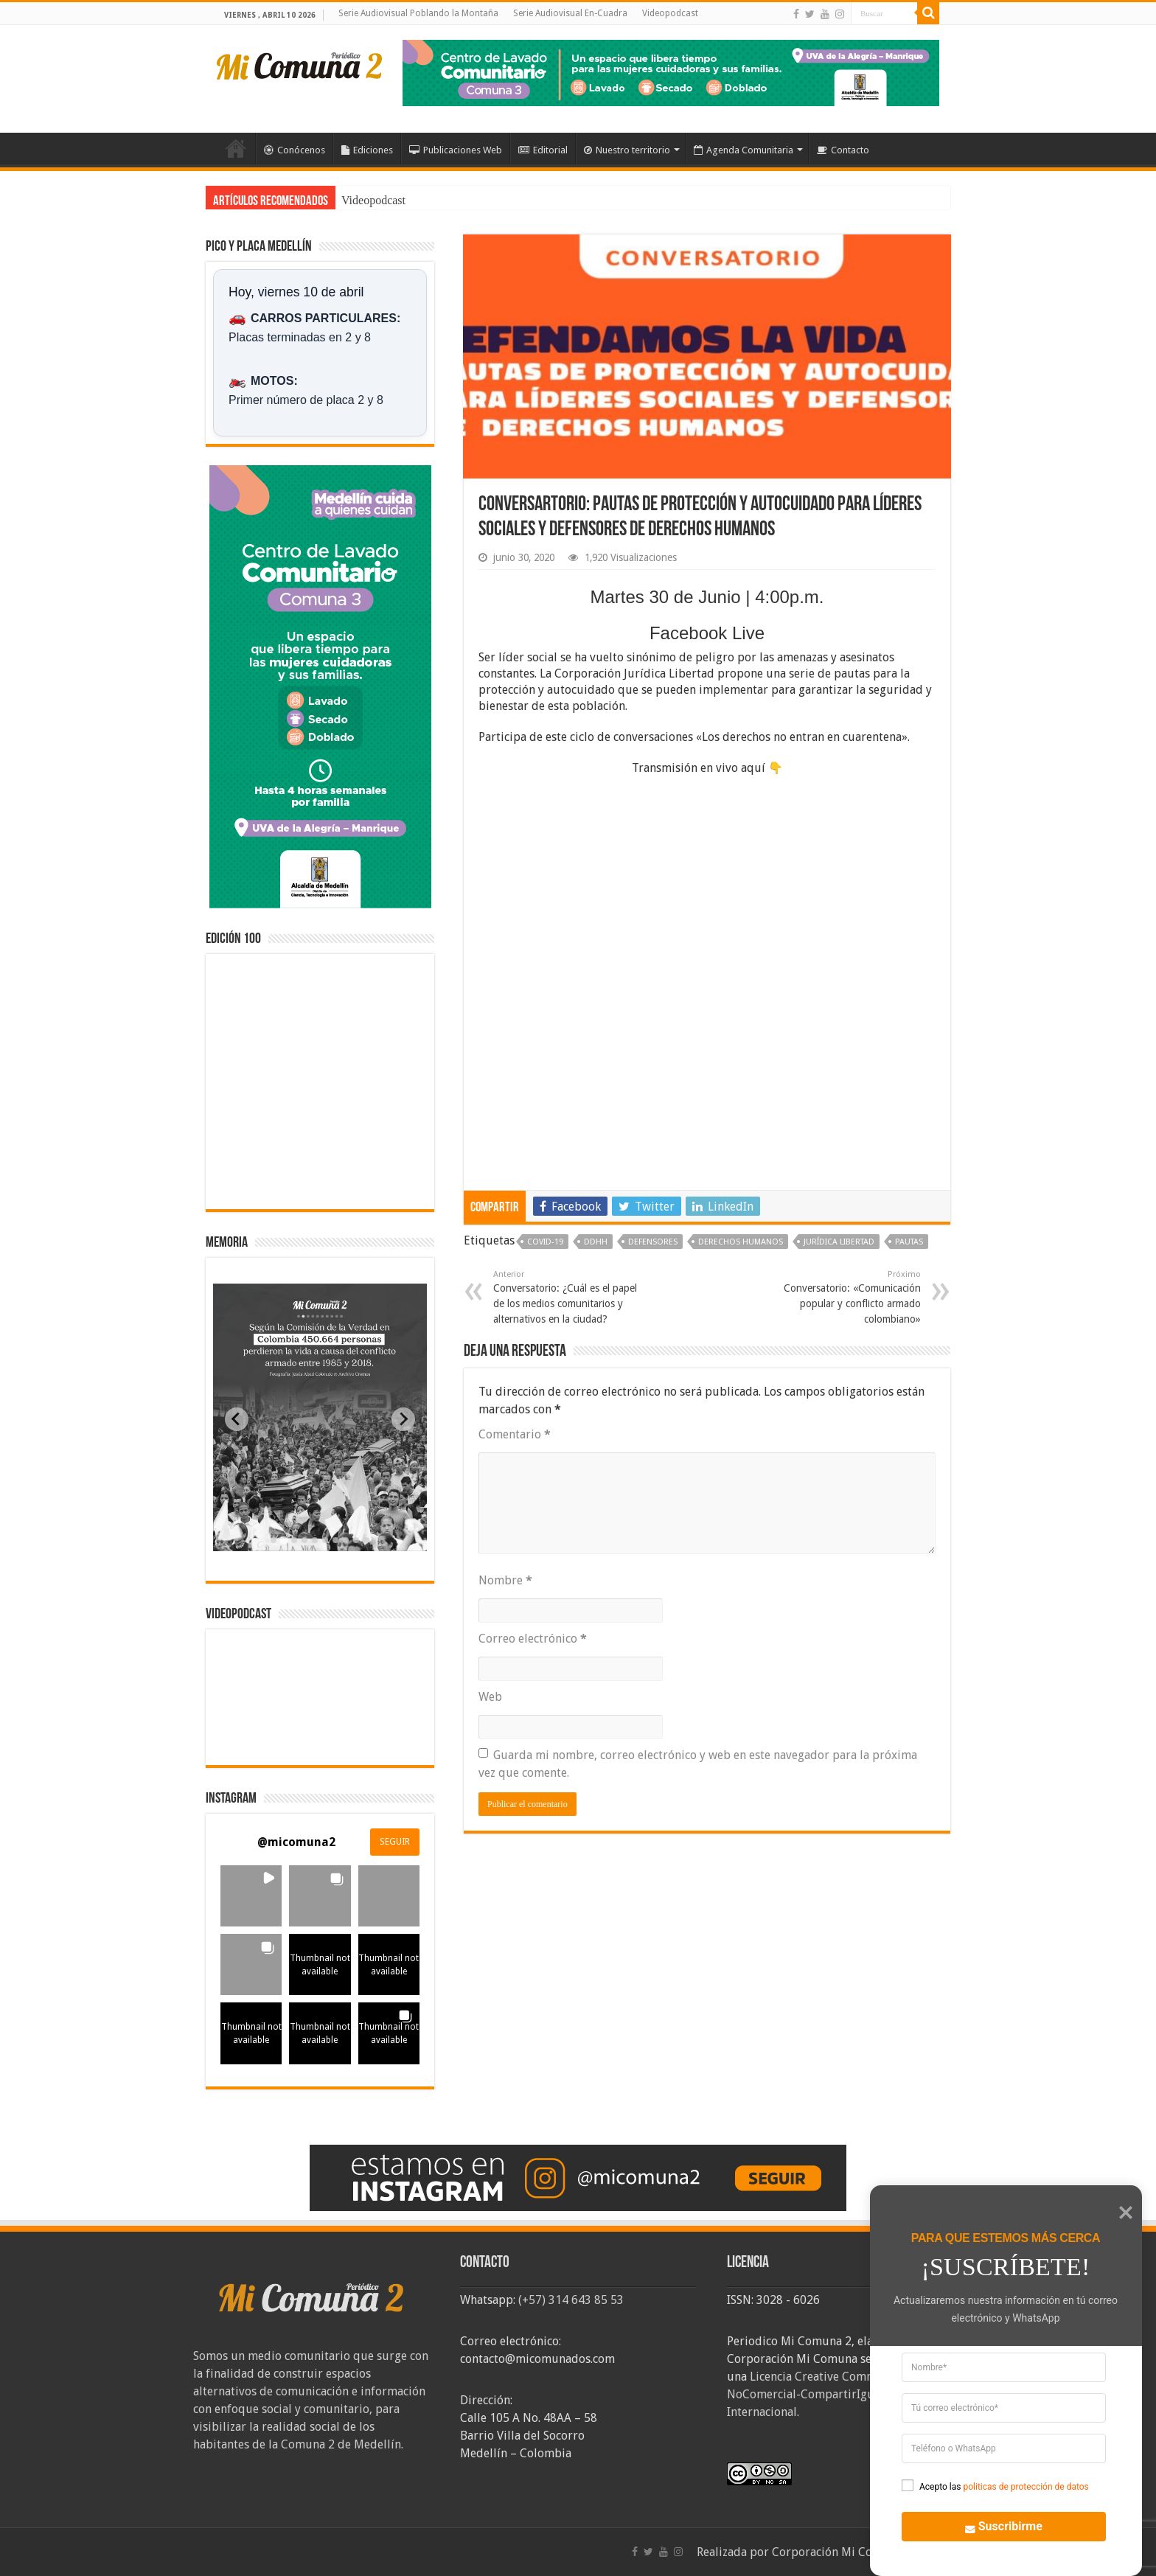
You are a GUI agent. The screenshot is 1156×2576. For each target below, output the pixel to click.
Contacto (843, 150)
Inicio (236, 148)
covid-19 (545, 1242)
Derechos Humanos (740, 1242)
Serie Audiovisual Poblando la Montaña (418, 13)
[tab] (273, 1540)
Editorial (543, 150)
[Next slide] (403, 1419)
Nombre (505, 1580)
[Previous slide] (236, 1419)
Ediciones (367, 150)
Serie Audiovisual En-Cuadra (570, 13)
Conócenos (294, 150)
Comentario (514, 1434)
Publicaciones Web (455, 150)
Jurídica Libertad (839, 1242)
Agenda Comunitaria (743, 150)
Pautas (909, 1242)
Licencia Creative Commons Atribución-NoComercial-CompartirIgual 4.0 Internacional (843, 2394)
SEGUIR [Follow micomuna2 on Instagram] (395, 1842)
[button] (251, 1895)
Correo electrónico (532, 1639)
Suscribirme (995, 2525)
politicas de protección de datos (1025, 2487)
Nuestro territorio (627, 150)
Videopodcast (670, 13)
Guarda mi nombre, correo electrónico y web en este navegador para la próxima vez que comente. (697, 1764)
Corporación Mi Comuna (837, 2552)
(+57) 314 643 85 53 (571, 2300)
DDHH (595, 1242)
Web (490, 1697)
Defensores (653, 1242)
